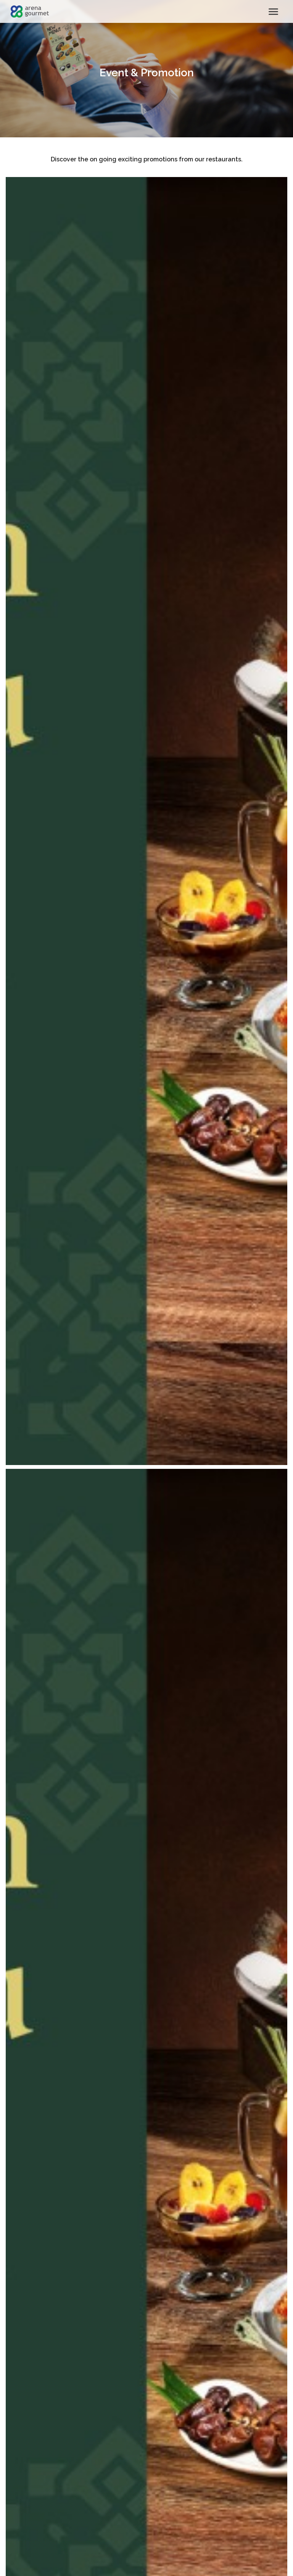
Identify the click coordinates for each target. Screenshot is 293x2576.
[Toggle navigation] (273, 11)
